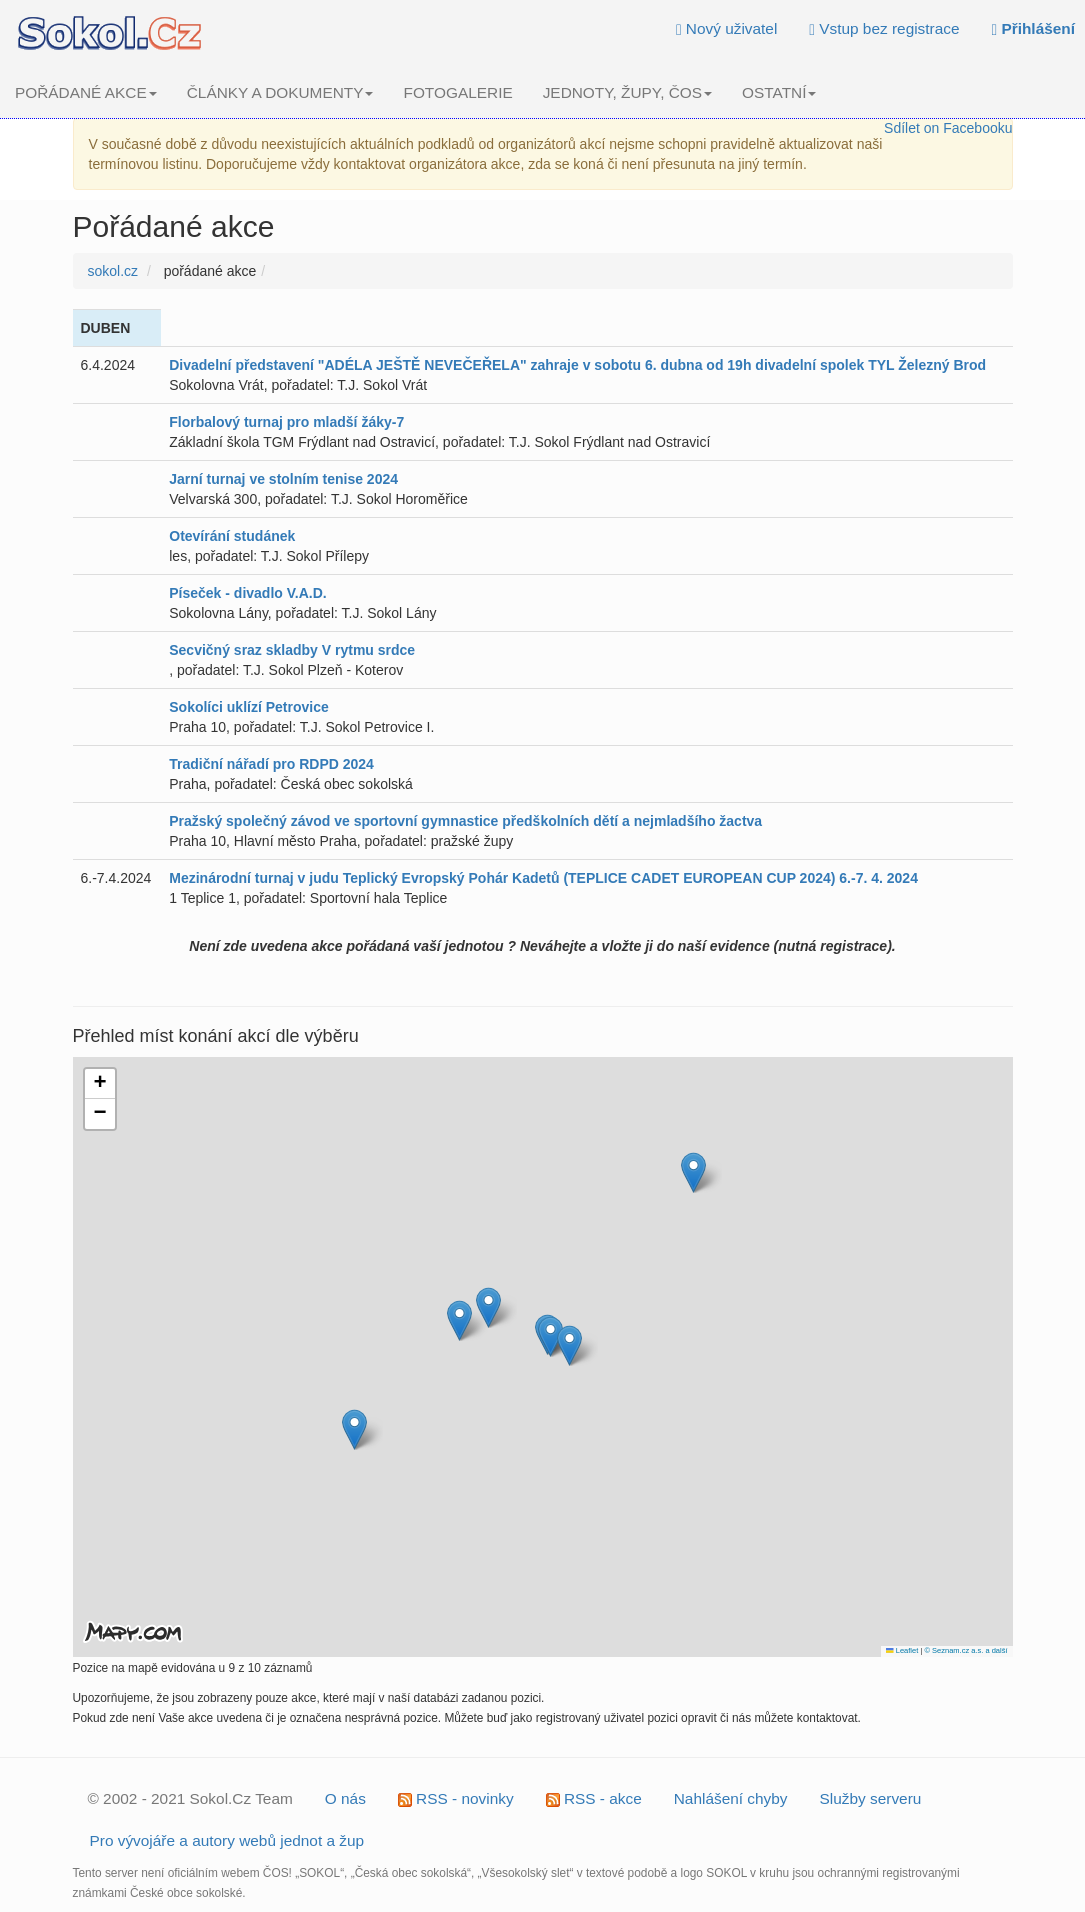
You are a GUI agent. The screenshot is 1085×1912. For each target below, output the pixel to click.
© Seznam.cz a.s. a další (965, 1650)
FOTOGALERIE (457, 92)
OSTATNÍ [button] (779, 92)
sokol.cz (113, 271)
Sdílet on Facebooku (948, 128)
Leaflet (902, 1650)
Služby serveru (871, 1798)
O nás (345, 1798)
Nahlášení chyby (731, 1798)
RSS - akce (594, 1798)
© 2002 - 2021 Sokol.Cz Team (190, 1798)
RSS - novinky (456, 1798)
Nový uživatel (726, 28)
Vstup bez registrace (884, 28)
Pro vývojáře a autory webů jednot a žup (227, 1840)
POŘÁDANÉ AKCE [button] (86, 92)
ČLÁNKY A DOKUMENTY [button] (280, 92)
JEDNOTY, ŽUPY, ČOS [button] (627, 92)
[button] (693, 1172)
